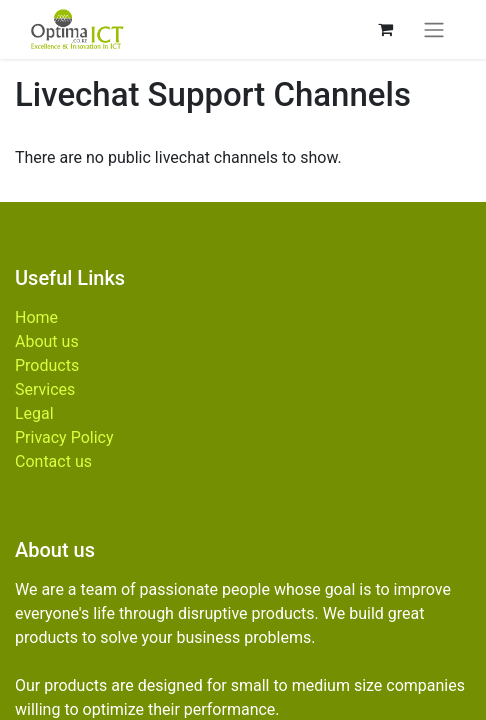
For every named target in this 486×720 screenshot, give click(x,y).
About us (47, 341)
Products (47, 365)
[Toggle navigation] (434, 29)
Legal (34, 413)
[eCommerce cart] (385, 29)
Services (45, 389)
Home (36, 317)
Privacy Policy (64, 437)
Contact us (53, 461)
